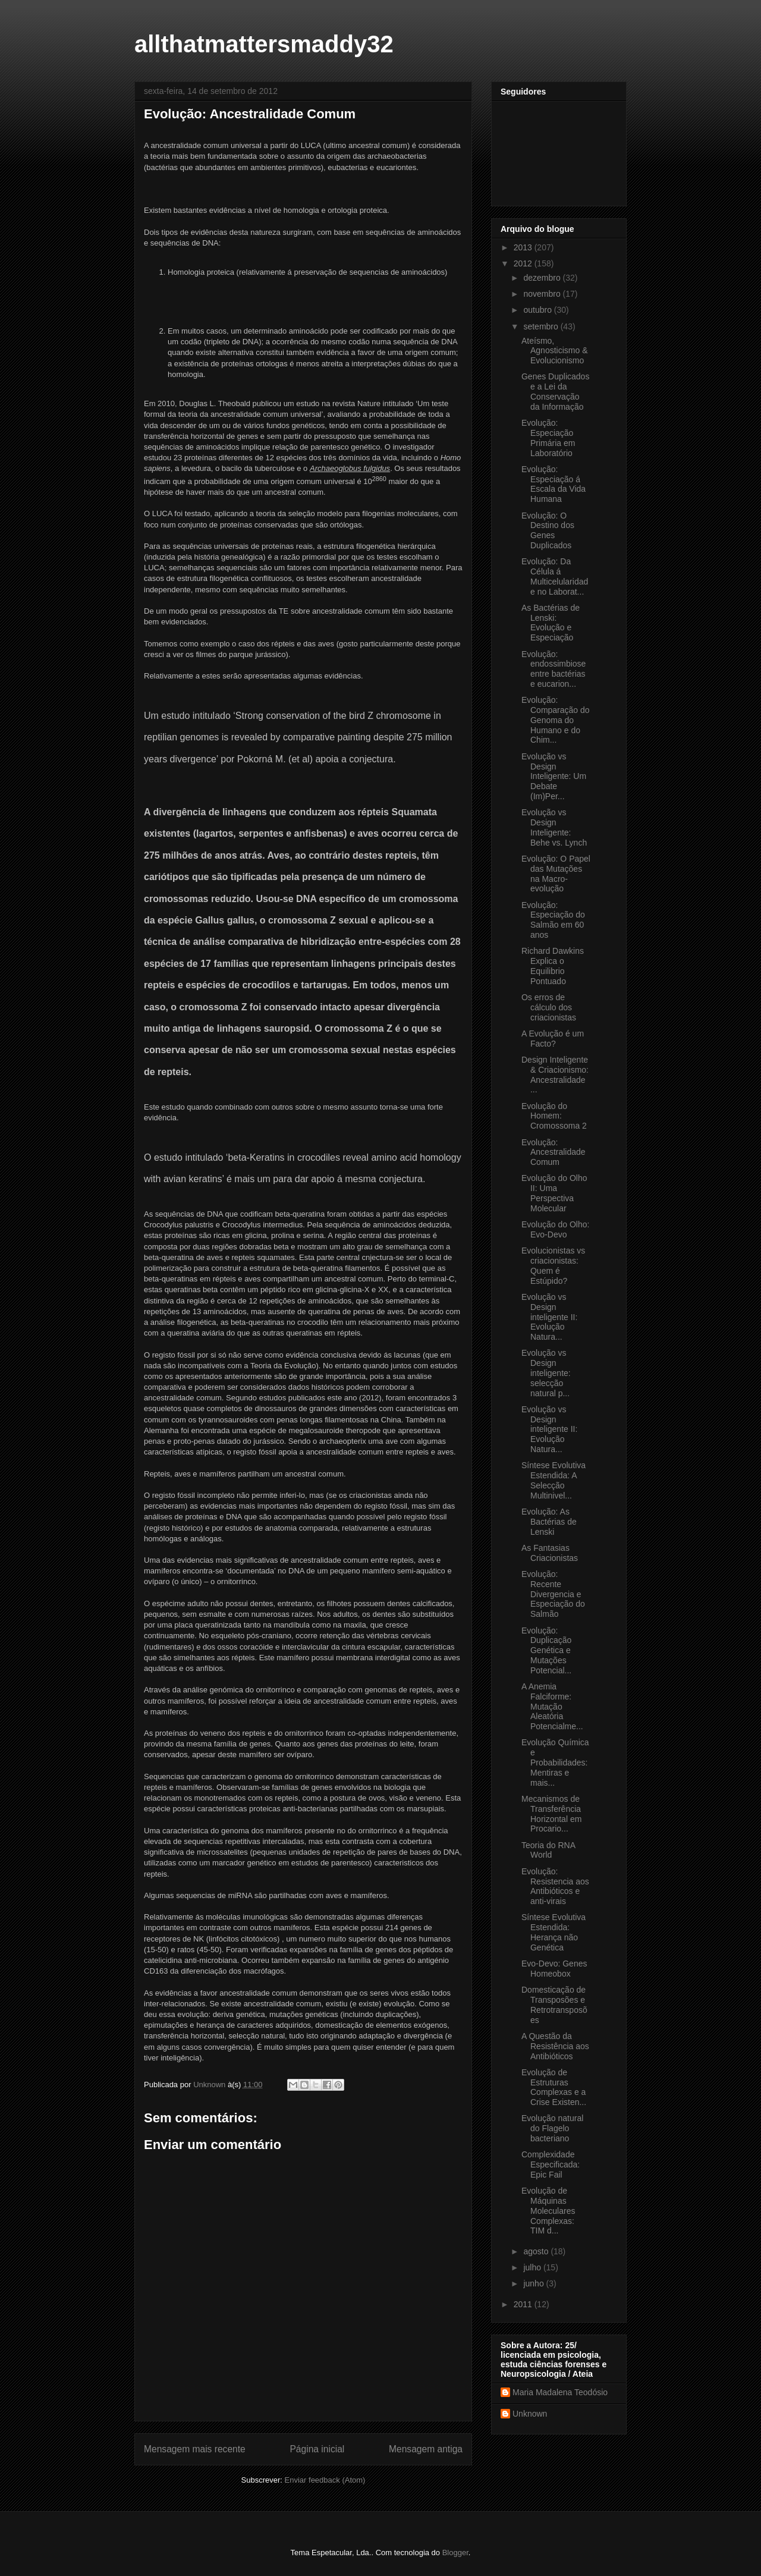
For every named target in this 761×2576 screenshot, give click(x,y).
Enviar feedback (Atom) (325, 2480)
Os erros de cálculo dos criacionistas (548, 1007)
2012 (524, 263)
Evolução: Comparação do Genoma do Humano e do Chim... (555, 719)
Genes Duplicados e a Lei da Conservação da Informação (555, 391)
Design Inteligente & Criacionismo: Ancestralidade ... (555, 1074)
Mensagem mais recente (195, 2449)
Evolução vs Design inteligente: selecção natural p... (546, 1372)
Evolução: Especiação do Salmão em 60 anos (553, 920)
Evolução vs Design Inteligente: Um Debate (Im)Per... (553, 776)
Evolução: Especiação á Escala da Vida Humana (553, 484)
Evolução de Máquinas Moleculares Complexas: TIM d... (548, 2210)
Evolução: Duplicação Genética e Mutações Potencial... (546, 1650)
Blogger (455, 2552)
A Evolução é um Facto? (552, 1038)
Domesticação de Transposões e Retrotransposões (554, 2004)
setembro (541, 326)
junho (534, 2283)
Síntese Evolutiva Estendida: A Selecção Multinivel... (553, 1480)
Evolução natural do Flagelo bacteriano (552, 2128)
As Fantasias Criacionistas (549, 1553)
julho (533, 2267)
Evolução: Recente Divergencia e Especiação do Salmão (553, 1594)
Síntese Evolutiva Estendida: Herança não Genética (553, 1932)
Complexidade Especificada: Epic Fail (550, 2164)
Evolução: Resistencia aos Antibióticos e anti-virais (555, 1886)
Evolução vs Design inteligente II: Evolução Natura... (549, 1317)
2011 (524, 2304)
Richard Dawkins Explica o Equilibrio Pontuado (552, 965)
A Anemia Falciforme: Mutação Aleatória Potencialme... (552, 1706)
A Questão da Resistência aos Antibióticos (555, 2046)
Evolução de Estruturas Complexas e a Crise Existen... (553, 2087)
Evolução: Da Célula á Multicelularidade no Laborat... (554, 576)
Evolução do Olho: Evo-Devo (555, 1229)
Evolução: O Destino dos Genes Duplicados (547, 530)
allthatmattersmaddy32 (264, 44)
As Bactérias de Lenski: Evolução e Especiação (550, 622)
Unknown (529, 2413)
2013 (524, 247)
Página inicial (317, 2449)
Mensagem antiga (426, 2449)
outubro (538, 310)
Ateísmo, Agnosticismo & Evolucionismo (554, 351)
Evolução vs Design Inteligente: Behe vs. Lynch (554, 827)
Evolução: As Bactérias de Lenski (549, 1522)
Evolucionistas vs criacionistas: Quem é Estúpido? (553, 1265)
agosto (537, 2251)
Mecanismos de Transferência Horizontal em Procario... (551, 1813)
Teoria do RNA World (548, 1850)
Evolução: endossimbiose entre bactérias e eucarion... (553, 669)
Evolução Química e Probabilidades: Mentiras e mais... (555, 1762)
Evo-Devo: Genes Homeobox (554, 1968)
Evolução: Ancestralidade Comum (553, 1152)
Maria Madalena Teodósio (560, 2392)
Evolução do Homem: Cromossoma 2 (554, 1116)
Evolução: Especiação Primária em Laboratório (548, 437)
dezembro (542, 277)
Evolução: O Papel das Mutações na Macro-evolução (555, 873)
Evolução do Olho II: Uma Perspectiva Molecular (554, 1192)
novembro (542, 294)
